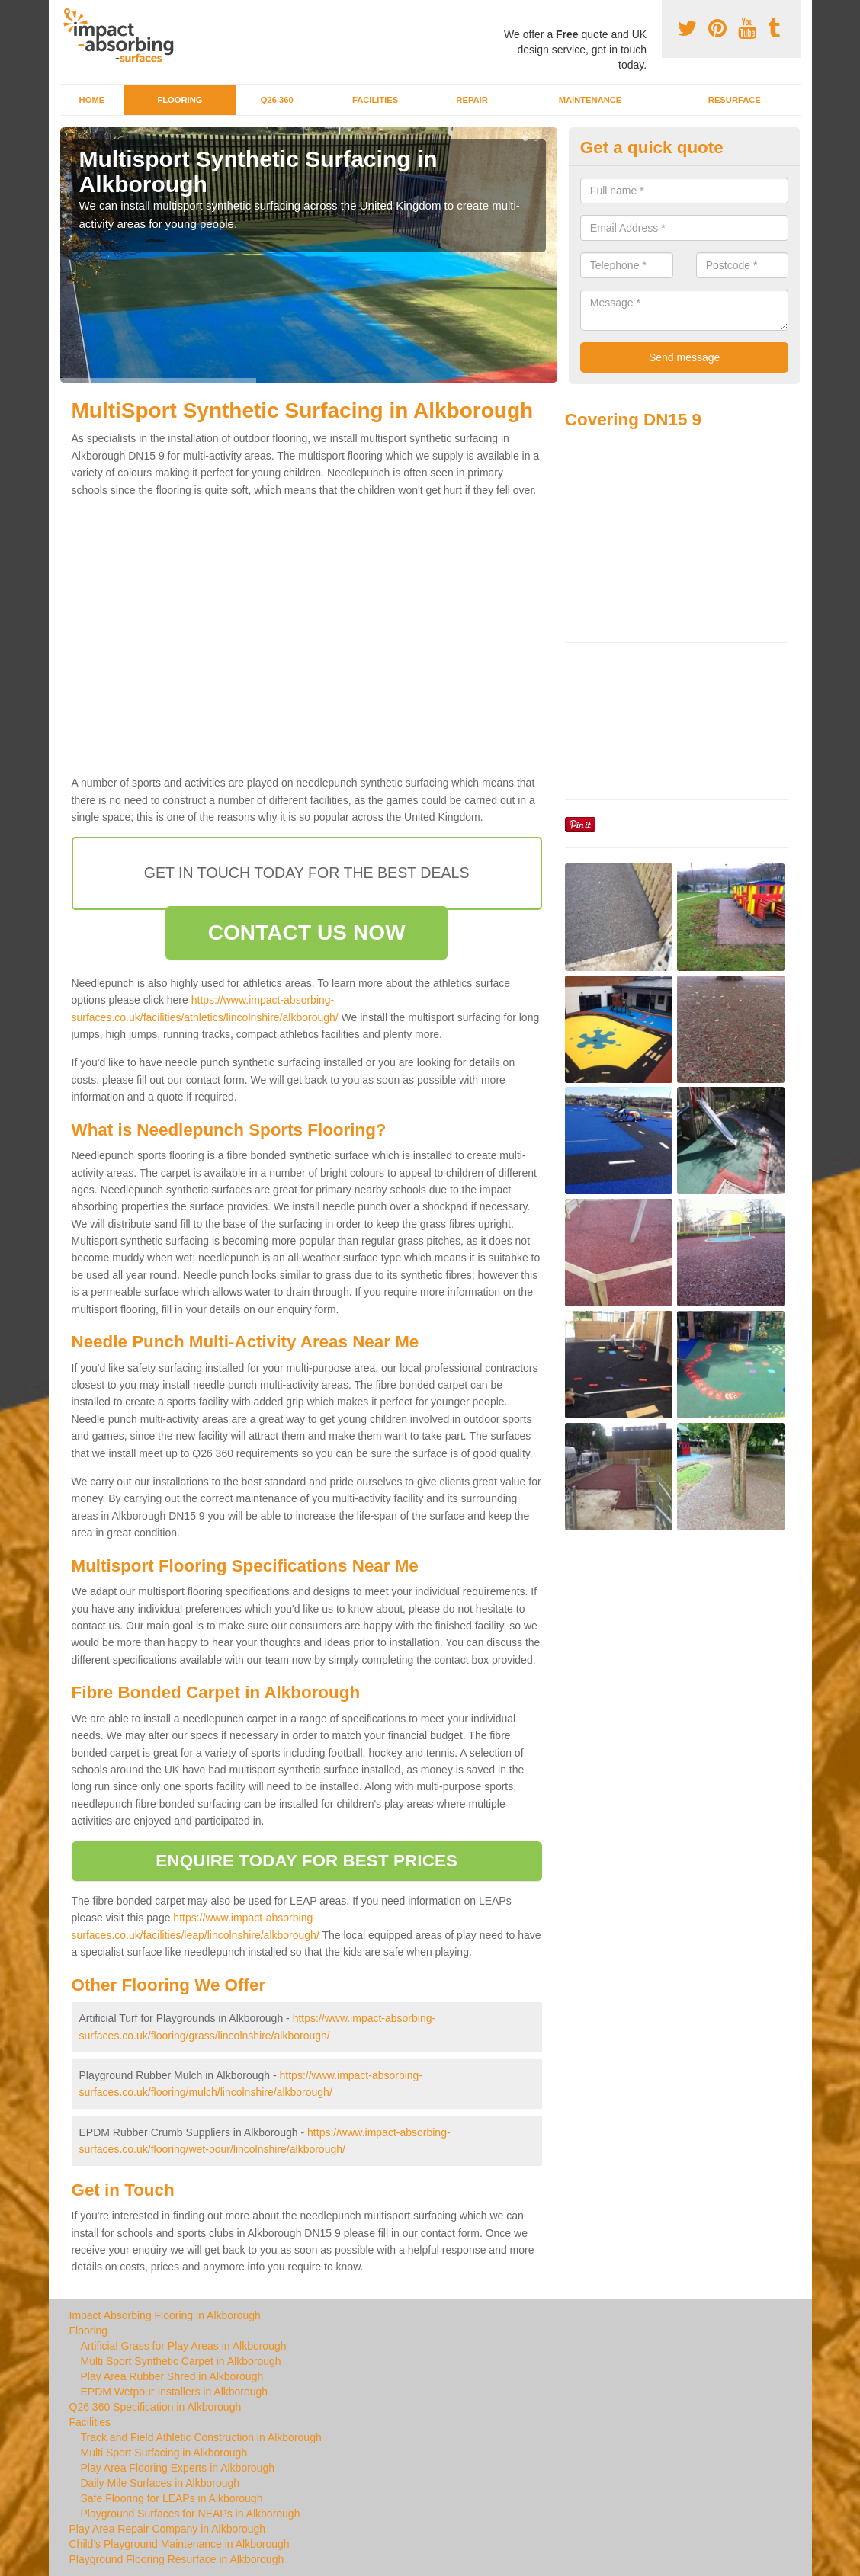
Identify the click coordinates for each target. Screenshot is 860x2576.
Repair (471, 99)
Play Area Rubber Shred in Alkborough (172, 2376)
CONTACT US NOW (307, 932)
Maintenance (590, 99)
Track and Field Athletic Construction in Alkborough (201, 2437)
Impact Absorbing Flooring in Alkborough (165, 2315)
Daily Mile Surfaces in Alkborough (160, 2483)
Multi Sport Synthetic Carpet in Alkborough (181, 2361)
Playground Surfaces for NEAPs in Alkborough (190, 2513)
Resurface (734, 99)
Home (92, 99)
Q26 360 (277, 99)
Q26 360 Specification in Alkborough (155, 2407)
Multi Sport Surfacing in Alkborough (164, 2452)
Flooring (179, 99)
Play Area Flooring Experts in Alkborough (177, 2468)
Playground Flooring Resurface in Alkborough (176, 2559)
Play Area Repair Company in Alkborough (167, 2529)
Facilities (375, 99)
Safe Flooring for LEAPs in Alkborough (172, 2498)
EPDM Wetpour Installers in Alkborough (174, 2391)
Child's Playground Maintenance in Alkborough (179, 2544)
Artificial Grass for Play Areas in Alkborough (184, 2346)
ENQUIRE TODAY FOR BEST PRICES (306, 1860)
